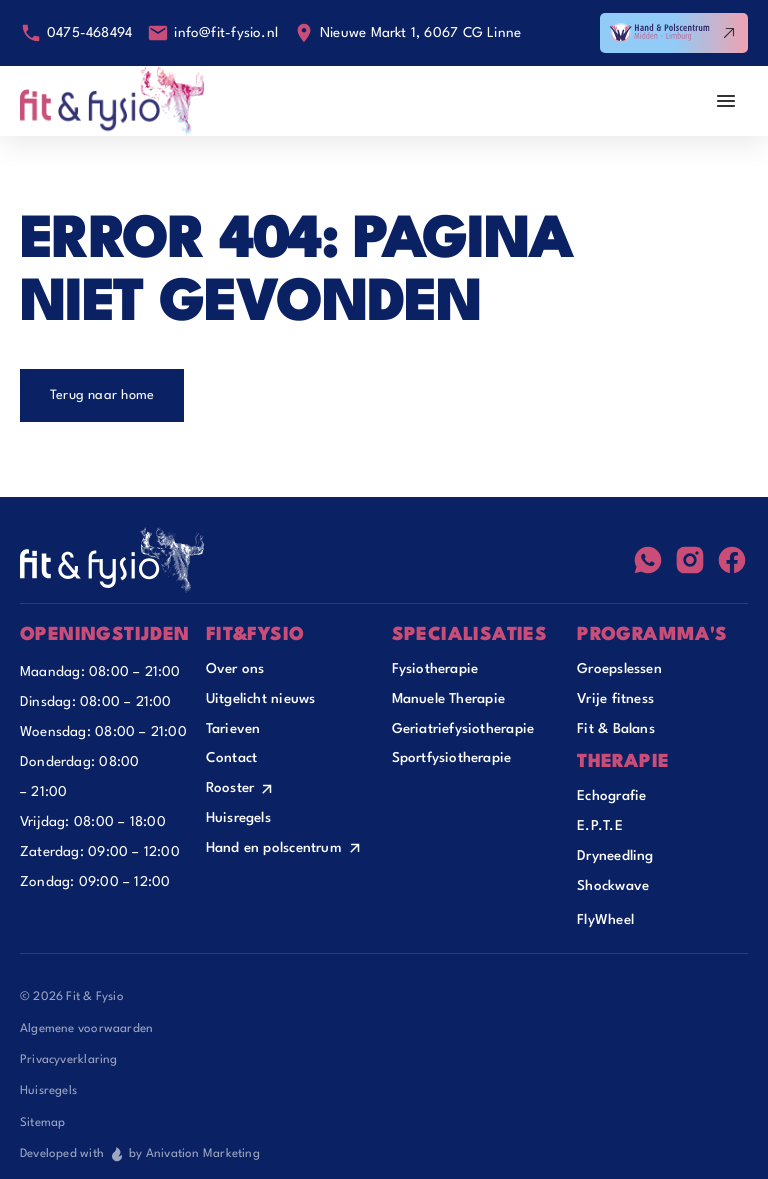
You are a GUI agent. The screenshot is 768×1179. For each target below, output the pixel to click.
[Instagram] (690, 560)
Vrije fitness (615, 699)
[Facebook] (732, 560)
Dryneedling (615, 856)
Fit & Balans (616, 729)
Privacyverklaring (69, 1060)
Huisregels (238, 818)
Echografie (611, 796)
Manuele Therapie (448, 699)
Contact (232, 758)
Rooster (230, 788)
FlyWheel (605, 920)
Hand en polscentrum (274, 848)
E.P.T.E (600, 826)
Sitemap (43, 1123)
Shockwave (613, 886)
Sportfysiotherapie (452, 758)
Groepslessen (619, 669)
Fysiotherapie (435, 669)
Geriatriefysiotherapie (463, 729)
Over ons (235, 669)
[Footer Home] (112, 560)
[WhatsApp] (648, 560)
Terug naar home (102, 395)
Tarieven (233, 729)
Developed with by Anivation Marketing (140, 1154)
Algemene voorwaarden (86, 1029)
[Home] (112, 101)
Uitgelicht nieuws (261, 699)
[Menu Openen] (726, 101)
